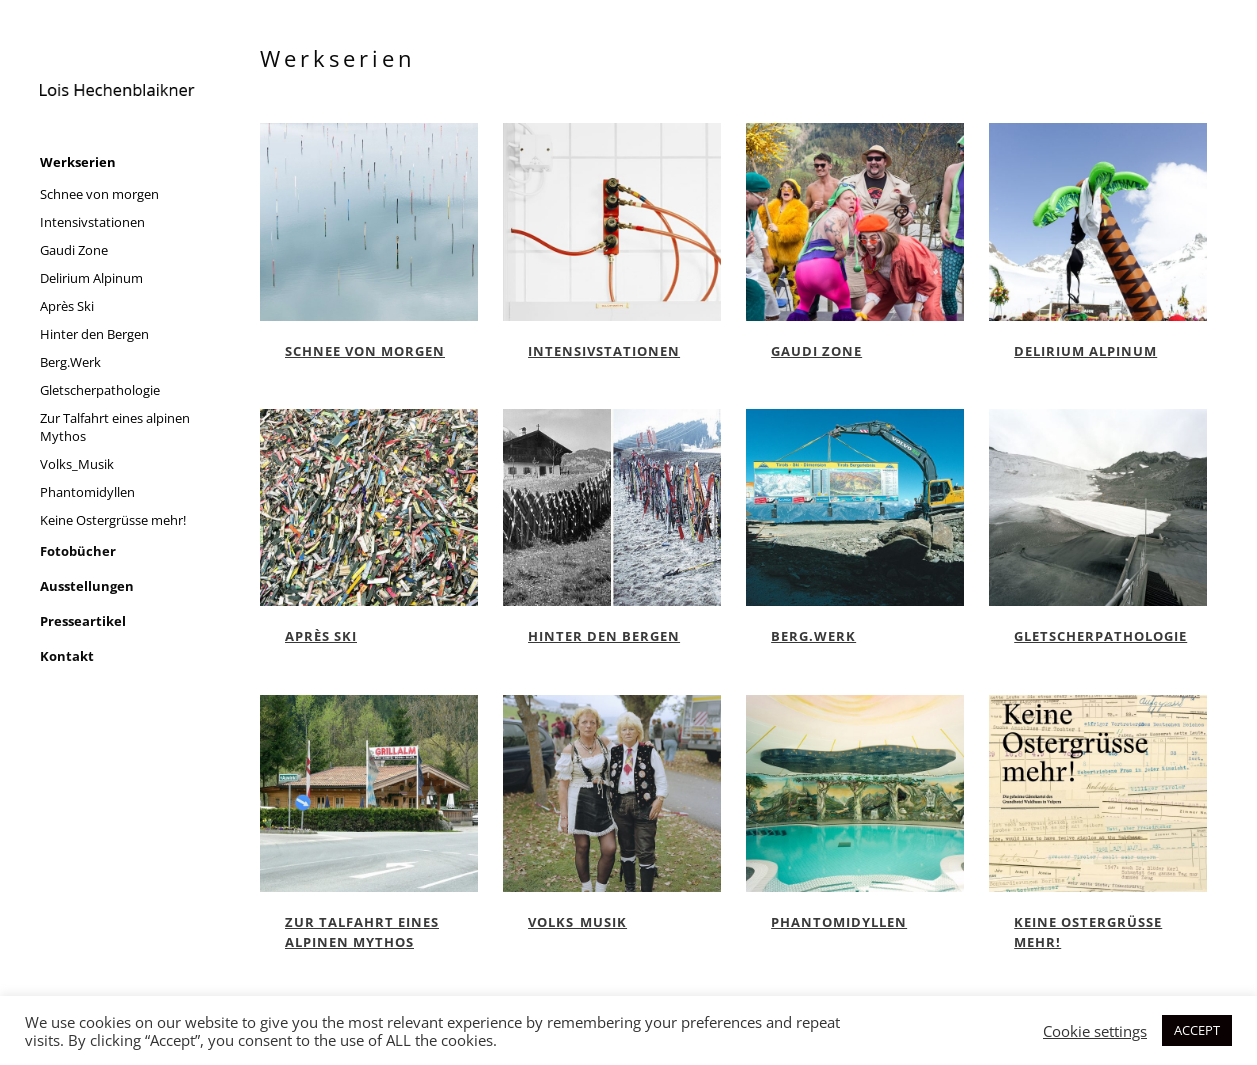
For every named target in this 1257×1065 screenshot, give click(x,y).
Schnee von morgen (365, 351)
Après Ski (321, 636)
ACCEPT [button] (1197, 1030)
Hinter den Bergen (604, 636)
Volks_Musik (577, 922)
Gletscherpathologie (1100, 636)
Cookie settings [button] (1095, 1031)
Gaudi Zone (816, 351)
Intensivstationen (604, 351)
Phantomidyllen (839, 922)
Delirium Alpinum (1085, 351)
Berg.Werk (813, 636)
